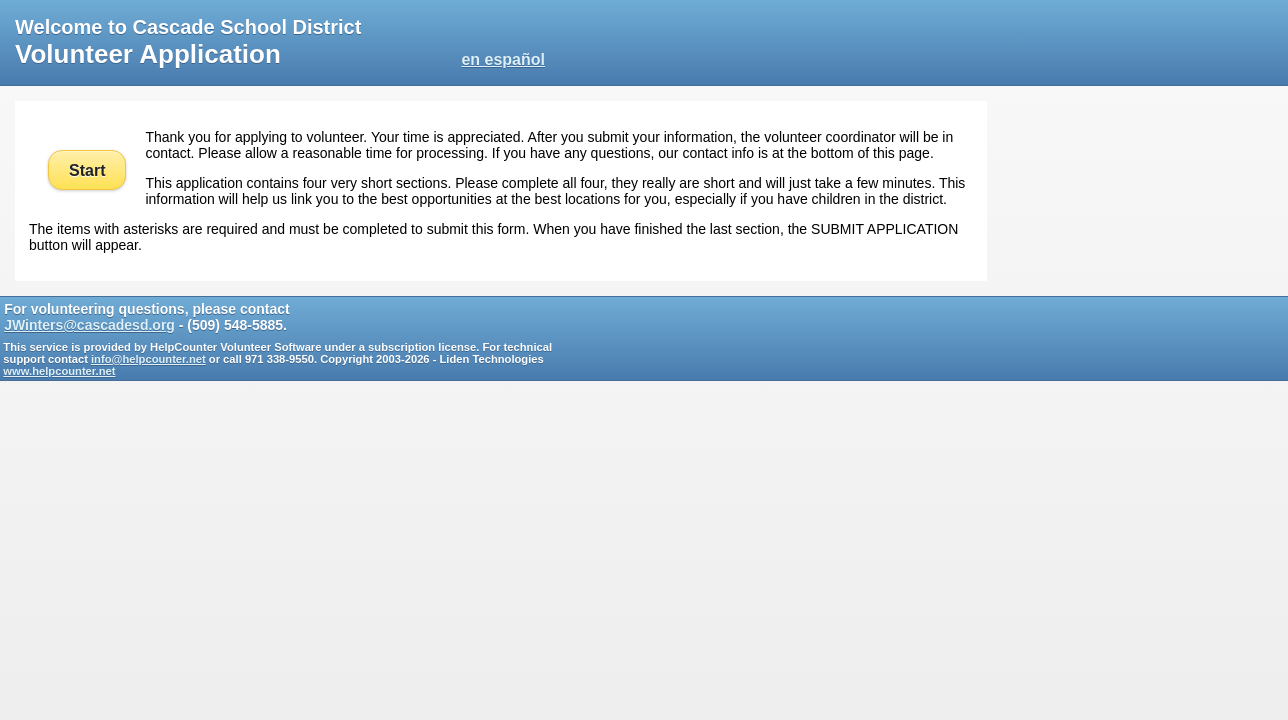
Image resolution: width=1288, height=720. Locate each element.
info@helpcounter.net (148, 359)
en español (503, 59)
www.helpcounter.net (59, 371)
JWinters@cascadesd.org (89, 325)
